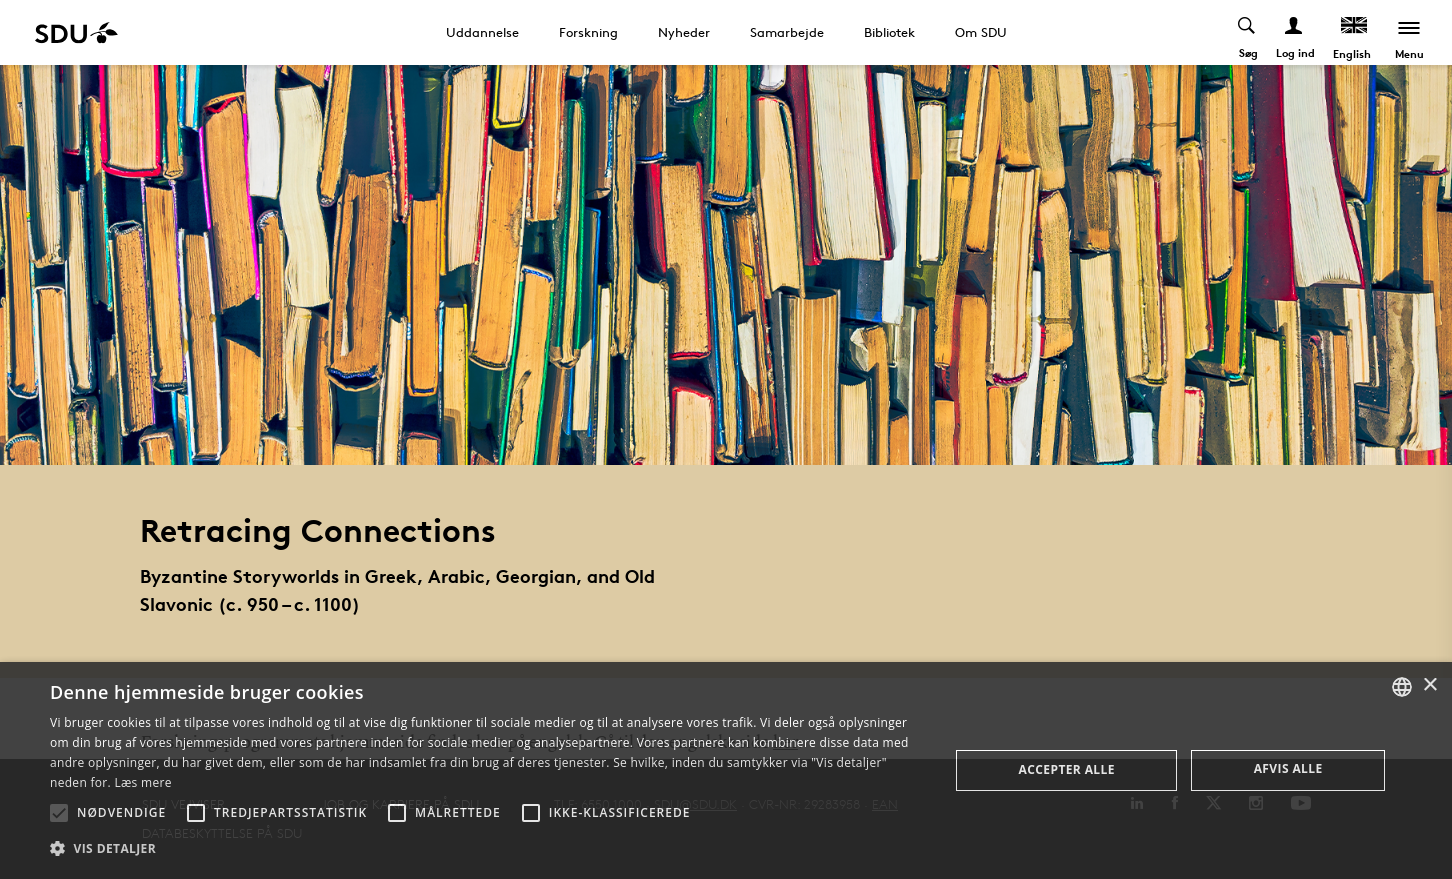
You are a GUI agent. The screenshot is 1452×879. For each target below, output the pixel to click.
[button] (59, 813)
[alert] (726, 770)
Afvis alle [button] (1288, 768)
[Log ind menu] (1294, 32)
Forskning (588, 32)
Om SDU (981, 32)
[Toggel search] (1247, 32)
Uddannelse (482, 32)
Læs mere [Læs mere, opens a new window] (142, 782)
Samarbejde (787, 32)
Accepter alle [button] (1067, 769)
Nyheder (684, 32)
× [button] (1429, 685)
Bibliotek (889, 32)
